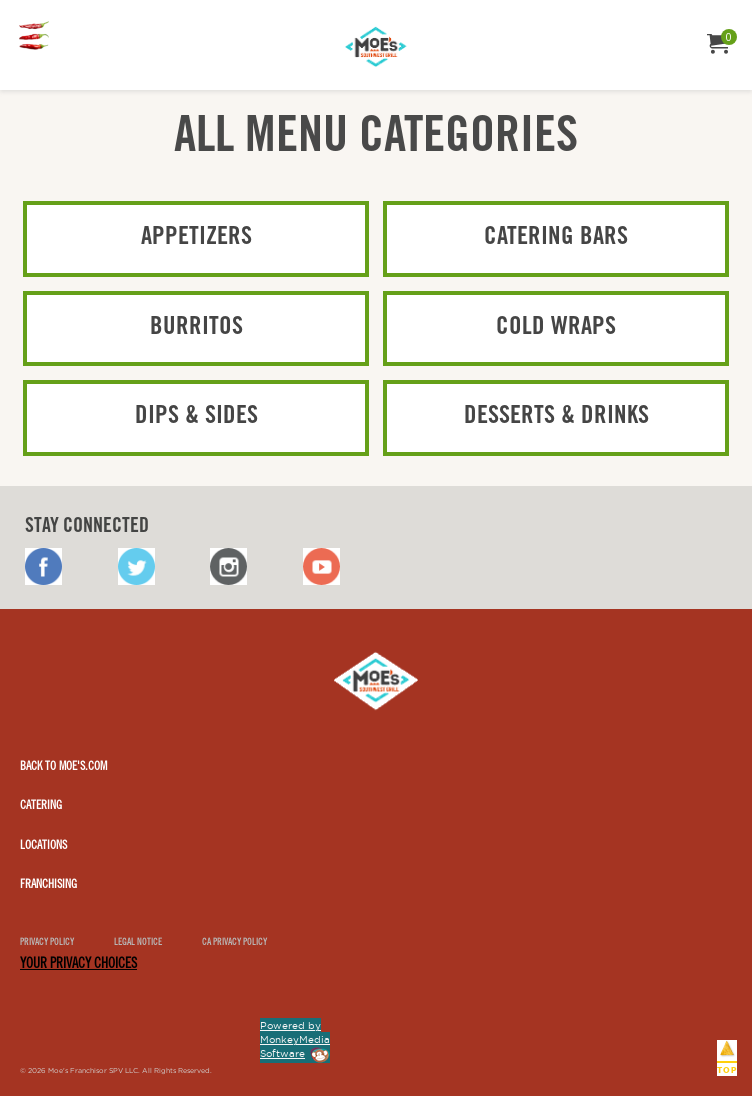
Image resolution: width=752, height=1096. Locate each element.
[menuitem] (37, 37)
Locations (43, 846)
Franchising (48, 885)
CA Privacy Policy (234, 943)
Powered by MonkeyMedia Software (295, 1039)
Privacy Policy (47, 943)
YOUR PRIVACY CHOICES (78, 965)
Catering (41, 806)
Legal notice (138, 943)
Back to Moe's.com (63, 767)
